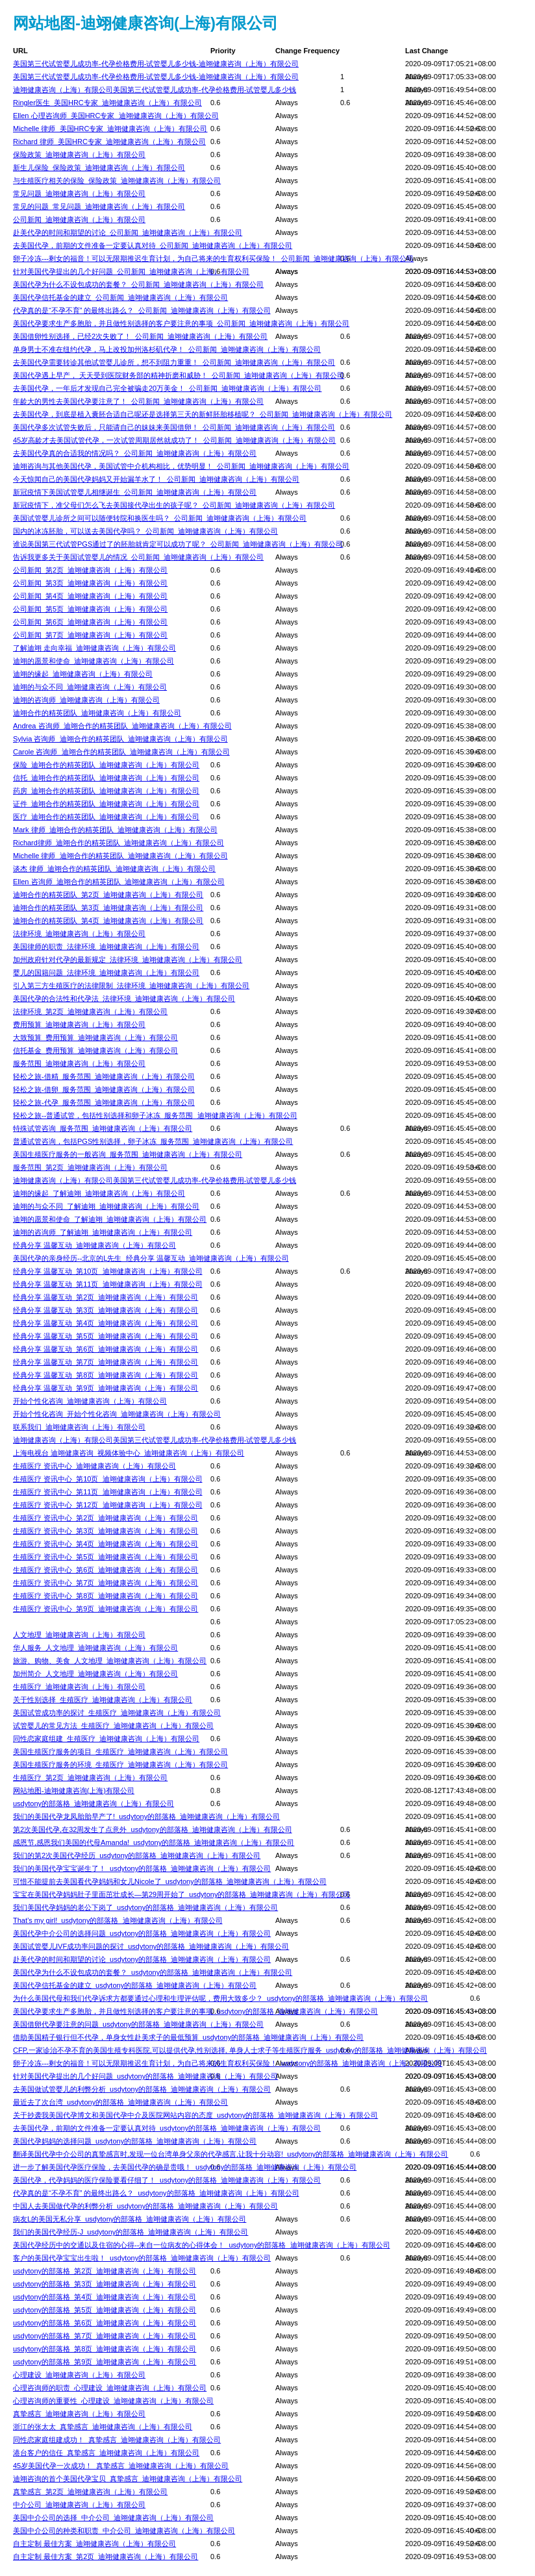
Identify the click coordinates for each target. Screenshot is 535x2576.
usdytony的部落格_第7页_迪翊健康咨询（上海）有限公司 (104, 2336)
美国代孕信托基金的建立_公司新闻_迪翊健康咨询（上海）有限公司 (120, 297)
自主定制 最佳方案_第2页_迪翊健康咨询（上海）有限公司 (105, 2556)
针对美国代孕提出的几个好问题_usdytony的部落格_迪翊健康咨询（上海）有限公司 (145, 2076)
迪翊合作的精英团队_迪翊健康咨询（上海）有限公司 (97, 713)
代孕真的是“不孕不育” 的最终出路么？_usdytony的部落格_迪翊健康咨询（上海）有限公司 (156, 2193)
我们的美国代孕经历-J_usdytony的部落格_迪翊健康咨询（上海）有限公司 (130, 2232)
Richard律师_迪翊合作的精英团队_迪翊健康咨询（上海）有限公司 (118, 843)
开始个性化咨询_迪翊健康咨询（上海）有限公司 (90, 1401)
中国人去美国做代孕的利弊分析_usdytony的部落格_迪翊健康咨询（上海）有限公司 (145, 2206)
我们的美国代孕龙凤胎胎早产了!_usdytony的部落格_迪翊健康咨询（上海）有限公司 (146, 1816)
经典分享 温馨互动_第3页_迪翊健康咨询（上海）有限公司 (105, 1310)
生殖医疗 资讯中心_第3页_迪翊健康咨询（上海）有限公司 (105, 1531)
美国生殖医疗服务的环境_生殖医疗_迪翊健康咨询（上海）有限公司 (120, 1764)
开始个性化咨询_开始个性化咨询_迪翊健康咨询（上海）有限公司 (117, 1414)
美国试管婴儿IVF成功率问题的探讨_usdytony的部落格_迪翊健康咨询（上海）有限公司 (151, 1946)
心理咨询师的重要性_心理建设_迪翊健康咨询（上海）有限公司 (113, 2401)
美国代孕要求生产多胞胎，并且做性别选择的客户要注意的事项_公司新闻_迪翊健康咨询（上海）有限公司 (181, 323)
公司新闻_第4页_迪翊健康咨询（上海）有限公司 (90, 596)
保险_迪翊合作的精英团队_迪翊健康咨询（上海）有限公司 (106, 765)
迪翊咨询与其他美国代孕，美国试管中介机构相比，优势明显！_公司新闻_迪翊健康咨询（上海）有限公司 (181, 466)
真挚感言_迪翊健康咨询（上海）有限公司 (79, 2414)
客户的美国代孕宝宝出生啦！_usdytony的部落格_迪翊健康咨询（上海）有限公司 (142, 2258)
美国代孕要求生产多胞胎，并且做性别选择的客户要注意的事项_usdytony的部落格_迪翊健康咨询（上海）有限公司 (195, 2011)
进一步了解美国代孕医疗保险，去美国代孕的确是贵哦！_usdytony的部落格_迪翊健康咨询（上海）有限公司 (184, 2167)
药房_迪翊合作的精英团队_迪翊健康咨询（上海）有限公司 (106, 791)
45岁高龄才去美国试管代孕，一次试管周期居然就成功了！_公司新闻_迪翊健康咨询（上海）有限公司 (174, 440)
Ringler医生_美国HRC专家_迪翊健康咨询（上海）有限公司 (107, 102)
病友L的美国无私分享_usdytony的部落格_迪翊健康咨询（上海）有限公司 (129, 2219)
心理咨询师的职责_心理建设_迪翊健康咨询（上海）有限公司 (109, 2388)
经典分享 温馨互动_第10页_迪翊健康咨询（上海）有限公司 (108, 1271)
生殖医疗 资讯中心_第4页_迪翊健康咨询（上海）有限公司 (105, 1544)
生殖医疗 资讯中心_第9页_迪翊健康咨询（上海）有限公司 (105, 1609)
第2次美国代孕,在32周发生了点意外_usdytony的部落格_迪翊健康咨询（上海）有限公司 (152, 1829)
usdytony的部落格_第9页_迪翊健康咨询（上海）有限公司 (104, 2362)
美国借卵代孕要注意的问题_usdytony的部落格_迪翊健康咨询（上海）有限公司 (138, 2024)
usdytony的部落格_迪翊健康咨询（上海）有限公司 (93, 1803)
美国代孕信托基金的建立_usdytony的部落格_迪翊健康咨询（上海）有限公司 (134, 1985)
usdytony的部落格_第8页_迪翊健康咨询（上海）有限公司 (104, 2349)
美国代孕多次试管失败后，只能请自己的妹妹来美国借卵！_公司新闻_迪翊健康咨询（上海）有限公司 (174, 427)
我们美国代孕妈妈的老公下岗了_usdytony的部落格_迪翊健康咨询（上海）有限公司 (145, 1907)
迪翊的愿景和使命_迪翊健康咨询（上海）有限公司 (93, 661)
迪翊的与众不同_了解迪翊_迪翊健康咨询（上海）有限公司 (106, 1206)
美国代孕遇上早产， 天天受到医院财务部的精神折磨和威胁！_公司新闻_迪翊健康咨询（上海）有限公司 (178, 375)
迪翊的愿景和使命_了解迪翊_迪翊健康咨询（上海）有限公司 (109, 1219)
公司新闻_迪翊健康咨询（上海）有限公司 (79, 219)
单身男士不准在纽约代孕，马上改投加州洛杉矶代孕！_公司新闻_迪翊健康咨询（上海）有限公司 (167, 349)
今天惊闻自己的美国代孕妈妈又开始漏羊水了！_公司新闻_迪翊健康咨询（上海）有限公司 (156, 479)
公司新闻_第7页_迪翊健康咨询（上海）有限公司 (90, 635)
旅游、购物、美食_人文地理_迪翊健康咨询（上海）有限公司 (109, 1661)
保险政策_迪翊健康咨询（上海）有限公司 (79, 154)
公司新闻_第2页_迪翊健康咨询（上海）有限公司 (90, 570)
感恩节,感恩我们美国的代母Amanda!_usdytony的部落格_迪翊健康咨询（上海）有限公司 (153, 1842)
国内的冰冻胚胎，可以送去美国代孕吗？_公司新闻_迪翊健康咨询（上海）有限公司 (145, 531)
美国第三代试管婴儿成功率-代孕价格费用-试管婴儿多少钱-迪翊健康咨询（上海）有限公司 (156, 64)
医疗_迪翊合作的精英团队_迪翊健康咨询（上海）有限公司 (106, 817)
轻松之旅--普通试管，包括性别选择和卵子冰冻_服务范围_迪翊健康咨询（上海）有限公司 (155, 1115)
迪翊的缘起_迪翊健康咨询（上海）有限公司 (83, 674)
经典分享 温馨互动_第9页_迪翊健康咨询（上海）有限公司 (105, 1388)
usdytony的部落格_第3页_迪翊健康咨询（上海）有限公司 (104, 2284)
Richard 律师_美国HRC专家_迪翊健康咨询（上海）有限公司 (109, 141)
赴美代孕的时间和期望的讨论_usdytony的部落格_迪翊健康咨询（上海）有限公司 (142, 1959)
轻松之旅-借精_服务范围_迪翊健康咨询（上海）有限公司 (104, 1076)
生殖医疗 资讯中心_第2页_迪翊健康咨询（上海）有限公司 (105, 1518)
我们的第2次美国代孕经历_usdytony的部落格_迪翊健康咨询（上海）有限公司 (136, 1855)
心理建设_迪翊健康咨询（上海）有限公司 (79, 2375)
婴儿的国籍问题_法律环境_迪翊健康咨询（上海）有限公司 (106, 972)
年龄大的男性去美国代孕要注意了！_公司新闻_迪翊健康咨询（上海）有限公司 (138, 401)
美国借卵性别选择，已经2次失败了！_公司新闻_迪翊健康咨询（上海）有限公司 (140, 336)
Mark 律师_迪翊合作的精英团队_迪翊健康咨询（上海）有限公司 (115, 830)
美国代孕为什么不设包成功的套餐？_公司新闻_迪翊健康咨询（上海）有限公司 (138, 284)
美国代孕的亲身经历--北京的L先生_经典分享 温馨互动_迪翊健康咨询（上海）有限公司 (151, 1258)
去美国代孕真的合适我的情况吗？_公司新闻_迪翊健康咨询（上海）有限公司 (134, 453)
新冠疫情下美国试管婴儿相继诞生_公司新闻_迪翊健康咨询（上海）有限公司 (134, 492)
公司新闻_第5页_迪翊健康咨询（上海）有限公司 (90, 609)
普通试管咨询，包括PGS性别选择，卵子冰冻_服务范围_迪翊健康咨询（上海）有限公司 (153, 1141)
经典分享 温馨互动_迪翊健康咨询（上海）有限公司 (94, 1245)
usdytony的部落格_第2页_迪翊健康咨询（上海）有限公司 (104, 2271)
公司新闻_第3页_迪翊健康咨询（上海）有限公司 (90, 583)
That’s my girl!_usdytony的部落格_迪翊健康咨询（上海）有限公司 (118, 1920)
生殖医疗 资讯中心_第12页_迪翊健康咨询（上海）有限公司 (108, 1505)
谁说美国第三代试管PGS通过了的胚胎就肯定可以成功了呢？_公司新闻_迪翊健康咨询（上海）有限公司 (178, 544)
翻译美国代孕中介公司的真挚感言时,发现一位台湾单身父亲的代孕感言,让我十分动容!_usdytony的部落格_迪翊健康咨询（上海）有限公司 (230, 2154)
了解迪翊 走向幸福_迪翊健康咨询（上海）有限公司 (94, 648)
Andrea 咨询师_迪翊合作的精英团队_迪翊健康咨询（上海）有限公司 (122, 726)
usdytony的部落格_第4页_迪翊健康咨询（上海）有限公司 (104, 2297)
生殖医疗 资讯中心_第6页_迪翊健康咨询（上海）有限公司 (105, 1570)
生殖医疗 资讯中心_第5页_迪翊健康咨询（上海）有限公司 (105, 1557)
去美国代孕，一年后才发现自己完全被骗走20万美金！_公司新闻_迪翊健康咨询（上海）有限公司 (167, 388)
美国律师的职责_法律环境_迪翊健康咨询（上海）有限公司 (106, 946)
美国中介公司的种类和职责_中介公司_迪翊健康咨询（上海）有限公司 (124, 2530)
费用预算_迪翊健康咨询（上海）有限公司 (79, 1024)
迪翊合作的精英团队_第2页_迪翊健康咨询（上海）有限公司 (108, 894)
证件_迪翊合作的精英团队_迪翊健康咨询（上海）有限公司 (106, 804)
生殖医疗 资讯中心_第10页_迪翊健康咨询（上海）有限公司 (108, 1479)
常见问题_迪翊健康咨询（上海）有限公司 (79, 193)
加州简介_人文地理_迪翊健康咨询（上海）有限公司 (95, 1674)
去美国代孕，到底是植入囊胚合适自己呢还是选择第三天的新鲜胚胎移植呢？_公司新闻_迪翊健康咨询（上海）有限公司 (202, 414)
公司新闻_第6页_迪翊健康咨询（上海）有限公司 (90, 622)
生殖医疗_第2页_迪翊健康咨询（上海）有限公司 (90, 1777)
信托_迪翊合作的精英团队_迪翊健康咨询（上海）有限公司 (106, 778)
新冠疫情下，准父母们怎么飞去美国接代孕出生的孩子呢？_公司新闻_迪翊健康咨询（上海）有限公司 (174, 505)
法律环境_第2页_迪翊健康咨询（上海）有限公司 (90, 1011)
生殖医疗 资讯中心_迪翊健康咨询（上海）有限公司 (94, 1466)
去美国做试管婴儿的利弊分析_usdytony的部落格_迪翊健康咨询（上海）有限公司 (142, 2089)
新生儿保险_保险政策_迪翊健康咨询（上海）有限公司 (99, 167)
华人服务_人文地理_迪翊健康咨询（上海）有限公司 (95, 1648)
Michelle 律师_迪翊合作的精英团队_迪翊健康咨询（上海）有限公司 (120, 856)
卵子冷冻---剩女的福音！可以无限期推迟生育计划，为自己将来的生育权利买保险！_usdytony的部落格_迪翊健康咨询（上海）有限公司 (227, 2063)
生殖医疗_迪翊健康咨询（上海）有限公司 (79, 1686)
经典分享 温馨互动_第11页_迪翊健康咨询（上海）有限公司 (108, 1284)
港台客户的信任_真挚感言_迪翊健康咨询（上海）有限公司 (106, 2453)
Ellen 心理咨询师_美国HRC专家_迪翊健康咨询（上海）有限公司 (116, 115)
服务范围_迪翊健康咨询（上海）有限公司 (79, 1063)
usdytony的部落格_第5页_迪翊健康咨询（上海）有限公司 (104, 2310)
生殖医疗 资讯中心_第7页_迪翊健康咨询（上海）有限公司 (105, 1583)
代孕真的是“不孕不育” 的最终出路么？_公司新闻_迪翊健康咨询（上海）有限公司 (142, 310)
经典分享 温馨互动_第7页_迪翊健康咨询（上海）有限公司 (105, 1362)
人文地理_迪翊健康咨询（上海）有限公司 (79, 1635)
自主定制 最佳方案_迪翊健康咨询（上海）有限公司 (94, 2543)
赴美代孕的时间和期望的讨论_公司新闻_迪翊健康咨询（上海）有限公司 (127, 232)
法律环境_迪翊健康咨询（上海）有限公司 (79, 933)
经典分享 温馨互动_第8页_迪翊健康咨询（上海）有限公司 (105, 1375)
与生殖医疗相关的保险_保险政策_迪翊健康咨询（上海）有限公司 (117, 180)
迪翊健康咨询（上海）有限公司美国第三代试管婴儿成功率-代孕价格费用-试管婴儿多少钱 (154, 89)
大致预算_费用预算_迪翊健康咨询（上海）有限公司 (95, 1037)
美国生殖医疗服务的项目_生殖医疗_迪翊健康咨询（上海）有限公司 (120, 1751)
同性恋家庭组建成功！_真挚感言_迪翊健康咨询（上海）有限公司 (117, 2440)
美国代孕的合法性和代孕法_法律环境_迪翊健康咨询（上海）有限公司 (124, 998)
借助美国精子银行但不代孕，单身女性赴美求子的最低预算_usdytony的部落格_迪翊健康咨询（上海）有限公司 (188, 2037)
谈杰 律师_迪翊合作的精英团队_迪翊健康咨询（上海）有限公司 (114, 869)
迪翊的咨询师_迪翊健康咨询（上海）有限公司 (86, 700)
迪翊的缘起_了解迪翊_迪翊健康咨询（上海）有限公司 (99, 1193)
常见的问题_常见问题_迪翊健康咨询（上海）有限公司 (99, 206)
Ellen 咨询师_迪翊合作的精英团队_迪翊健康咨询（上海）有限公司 (119, 882)
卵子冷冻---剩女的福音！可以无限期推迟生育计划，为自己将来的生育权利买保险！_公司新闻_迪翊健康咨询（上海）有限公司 (213, 258)
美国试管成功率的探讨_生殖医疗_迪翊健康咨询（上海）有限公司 (117, 1712)
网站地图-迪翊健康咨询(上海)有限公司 (73, 1790)
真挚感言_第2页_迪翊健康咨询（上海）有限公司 (90, 2492)
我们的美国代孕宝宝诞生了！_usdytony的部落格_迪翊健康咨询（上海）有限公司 (142, 1868)
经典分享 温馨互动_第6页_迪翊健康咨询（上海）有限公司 (105, 1349)
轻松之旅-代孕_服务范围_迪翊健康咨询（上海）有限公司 (104, 1102)
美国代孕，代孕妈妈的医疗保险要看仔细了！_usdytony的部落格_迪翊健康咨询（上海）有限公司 (167, 2180)
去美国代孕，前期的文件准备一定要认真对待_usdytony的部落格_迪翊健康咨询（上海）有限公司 (167, 2128)
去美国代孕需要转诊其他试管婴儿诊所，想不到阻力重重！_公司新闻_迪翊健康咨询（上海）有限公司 (174, 362)
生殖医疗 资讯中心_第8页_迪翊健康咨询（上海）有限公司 (105, 1596)
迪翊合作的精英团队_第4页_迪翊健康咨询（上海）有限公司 (108, 920)
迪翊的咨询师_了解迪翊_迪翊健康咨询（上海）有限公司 (102, 1232)
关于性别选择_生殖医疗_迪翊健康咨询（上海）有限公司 (102, 1699)
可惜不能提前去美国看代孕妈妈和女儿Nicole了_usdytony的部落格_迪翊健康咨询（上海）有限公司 (170, 1881)
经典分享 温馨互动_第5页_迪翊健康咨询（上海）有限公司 (105, 1336)
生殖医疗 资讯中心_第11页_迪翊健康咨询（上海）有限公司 (108, 1492)
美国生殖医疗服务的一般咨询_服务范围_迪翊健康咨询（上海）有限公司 (127, 1154)
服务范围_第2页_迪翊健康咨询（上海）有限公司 (90, 1167)
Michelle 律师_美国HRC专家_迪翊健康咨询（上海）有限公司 (110, 128)
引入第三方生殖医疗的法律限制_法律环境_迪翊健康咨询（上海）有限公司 (131, 985)
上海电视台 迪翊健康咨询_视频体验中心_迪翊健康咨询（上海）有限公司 (128, 1453)
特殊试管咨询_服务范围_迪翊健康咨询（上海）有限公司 (102, 1128)
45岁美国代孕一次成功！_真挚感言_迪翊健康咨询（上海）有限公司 (121, 2466)
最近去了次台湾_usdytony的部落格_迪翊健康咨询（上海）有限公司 (120, 2102)
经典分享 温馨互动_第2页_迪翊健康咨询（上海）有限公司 (105, 1297)
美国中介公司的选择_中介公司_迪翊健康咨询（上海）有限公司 (113, 2517)
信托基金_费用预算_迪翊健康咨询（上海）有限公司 (95, 1050)
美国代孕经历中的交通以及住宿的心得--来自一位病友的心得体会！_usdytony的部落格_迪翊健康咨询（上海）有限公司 (201, 2245)
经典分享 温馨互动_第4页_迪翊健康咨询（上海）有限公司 (105, 1323)
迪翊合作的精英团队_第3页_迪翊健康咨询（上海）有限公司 (108, 907)
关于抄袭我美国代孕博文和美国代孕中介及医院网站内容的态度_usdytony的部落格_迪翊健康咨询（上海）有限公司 (195, 2115)
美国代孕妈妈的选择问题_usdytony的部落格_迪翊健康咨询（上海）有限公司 (134, 2141)
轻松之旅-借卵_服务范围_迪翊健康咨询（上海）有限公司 (104, 1089)
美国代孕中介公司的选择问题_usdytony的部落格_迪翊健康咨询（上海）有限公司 (142, 1933)
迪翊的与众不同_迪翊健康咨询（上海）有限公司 (90, 687)
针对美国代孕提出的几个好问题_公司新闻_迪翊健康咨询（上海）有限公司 (131, 271)
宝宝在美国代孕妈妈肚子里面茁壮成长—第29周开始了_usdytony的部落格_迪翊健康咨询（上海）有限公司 (182, 1894)
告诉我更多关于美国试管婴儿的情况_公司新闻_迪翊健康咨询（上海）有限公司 (138, 557)
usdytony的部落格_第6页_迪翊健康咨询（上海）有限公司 (104, 2323)
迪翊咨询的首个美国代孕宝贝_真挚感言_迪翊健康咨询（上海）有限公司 (127, 2479)
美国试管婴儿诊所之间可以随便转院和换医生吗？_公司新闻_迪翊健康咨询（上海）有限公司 (159, 518)
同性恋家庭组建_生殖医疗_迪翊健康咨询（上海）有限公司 (106, 1738)
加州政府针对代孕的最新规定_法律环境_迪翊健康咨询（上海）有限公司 (127, 959)
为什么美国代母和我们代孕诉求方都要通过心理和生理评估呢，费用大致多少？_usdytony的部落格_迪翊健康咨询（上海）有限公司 (220, 1998)
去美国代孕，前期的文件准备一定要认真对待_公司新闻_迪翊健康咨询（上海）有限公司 (152, 245)
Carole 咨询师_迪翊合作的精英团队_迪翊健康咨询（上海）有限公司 (121, 752)
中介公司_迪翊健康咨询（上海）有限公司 (79, 2504)
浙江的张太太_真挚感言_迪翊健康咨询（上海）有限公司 (102, 2427)
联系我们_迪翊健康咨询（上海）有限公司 (79, 1427)
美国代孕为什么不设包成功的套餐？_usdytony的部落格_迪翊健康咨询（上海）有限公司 (152, 1972)
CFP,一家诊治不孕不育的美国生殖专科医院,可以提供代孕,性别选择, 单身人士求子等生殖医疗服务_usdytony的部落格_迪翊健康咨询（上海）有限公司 (250, 2050)
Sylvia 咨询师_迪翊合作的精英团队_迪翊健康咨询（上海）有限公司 (120, 739)
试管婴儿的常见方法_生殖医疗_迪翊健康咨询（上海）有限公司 (113, 1725)
